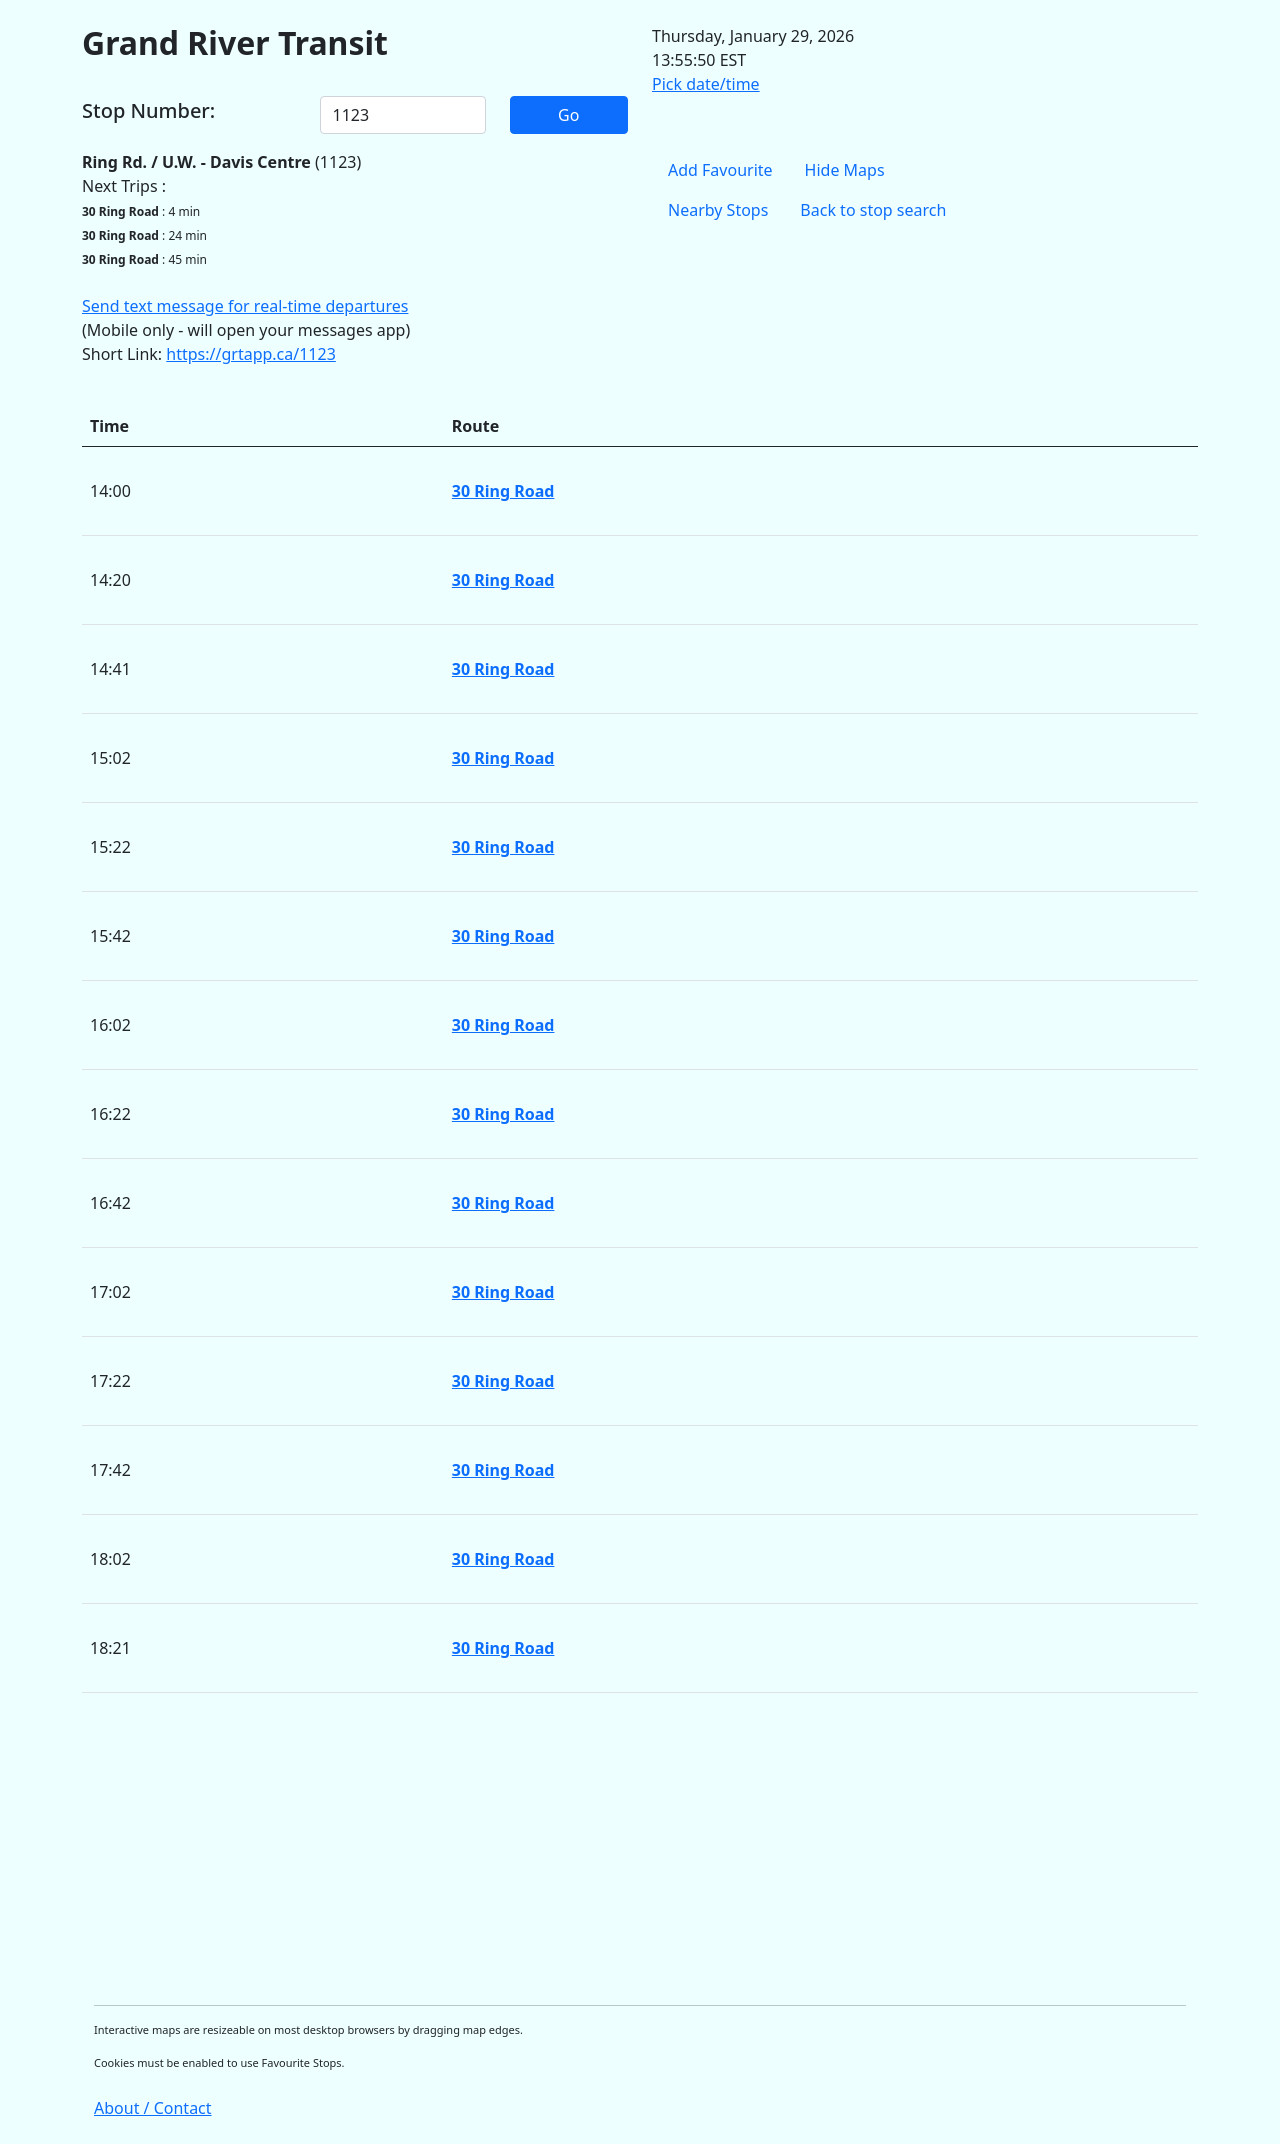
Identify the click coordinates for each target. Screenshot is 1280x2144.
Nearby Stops (718, 210)
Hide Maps (845, 170)
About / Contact (153, 2108)
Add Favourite (720, 170)
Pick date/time (706, 84)
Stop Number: (148, 111)
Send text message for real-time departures (245, 306)
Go (568, 115)
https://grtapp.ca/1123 (251, 354)
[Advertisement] (640, 1849)
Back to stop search (873, 210)
